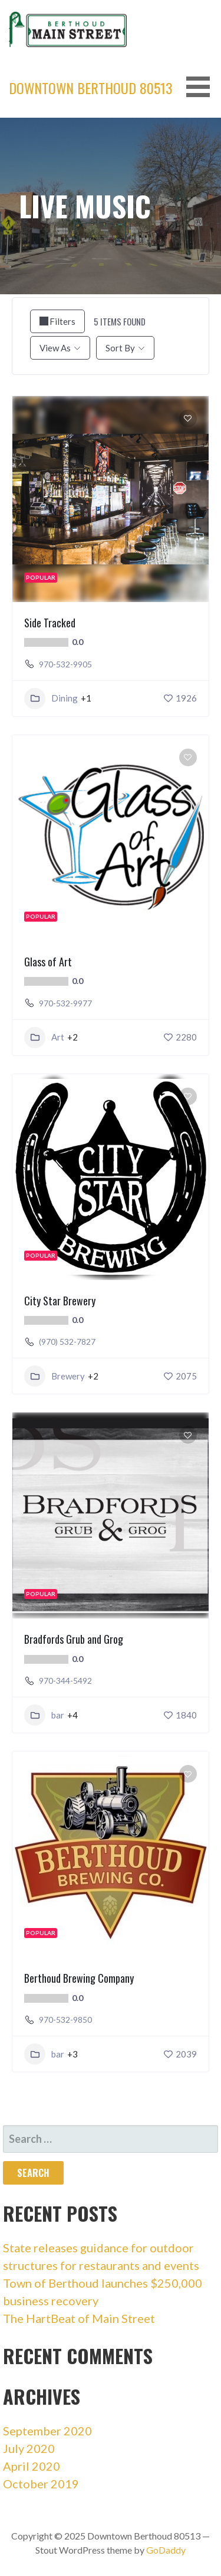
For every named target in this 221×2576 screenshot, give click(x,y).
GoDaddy (166, 2549)
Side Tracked (49, 622)
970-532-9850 (65, 2020)
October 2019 (41, 2484)
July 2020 (29, 2448)
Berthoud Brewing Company (79, 1978)
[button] (202, 86)
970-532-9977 (65, 1003)
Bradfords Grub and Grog (73, 1639)
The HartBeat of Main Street (79, 2318)
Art (44, 1037)
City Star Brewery (59, 1300)
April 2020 (31, 2466)
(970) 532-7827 (67, 1342)
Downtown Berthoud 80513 (91, 87)
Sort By (120, 348)
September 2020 (47, 2431)
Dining (51, 698)
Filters (57, 321)
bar (44, 1715)
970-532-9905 (65, 664)
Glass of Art (48, 961)
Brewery (54, 1376)
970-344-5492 (65, 1681)
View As (55, 348)
